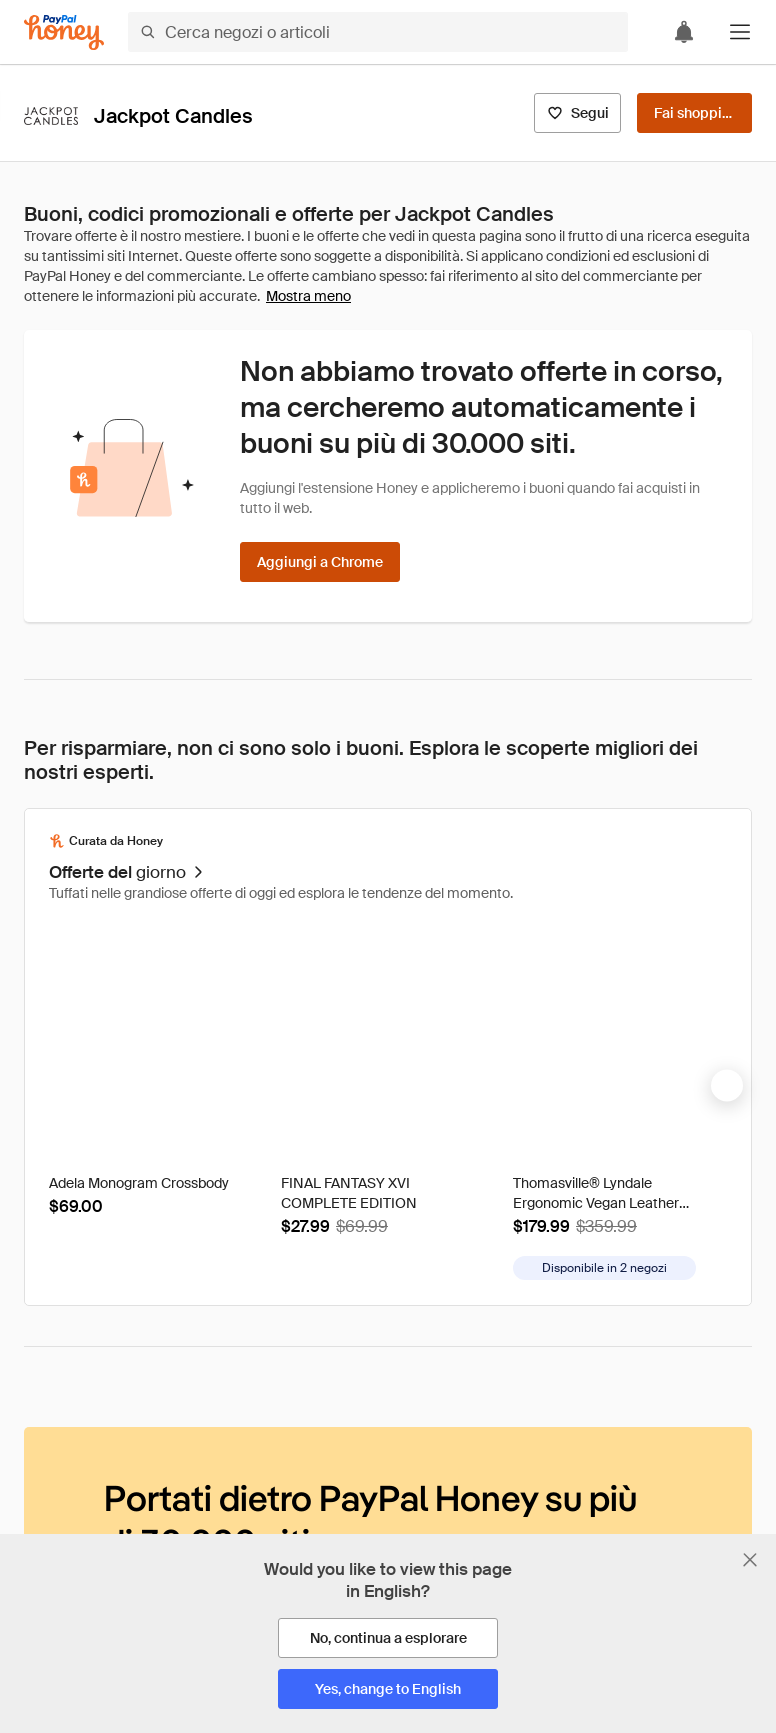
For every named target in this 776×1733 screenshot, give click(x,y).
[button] (740, 32)
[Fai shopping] (694, 113)
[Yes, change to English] (388, 1689)
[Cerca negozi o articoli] (378, 32)
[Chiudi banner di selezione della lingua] (750, 1560)
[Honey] (64, 32)
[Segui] (577, 113)
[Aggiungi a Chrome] (320, 562)
